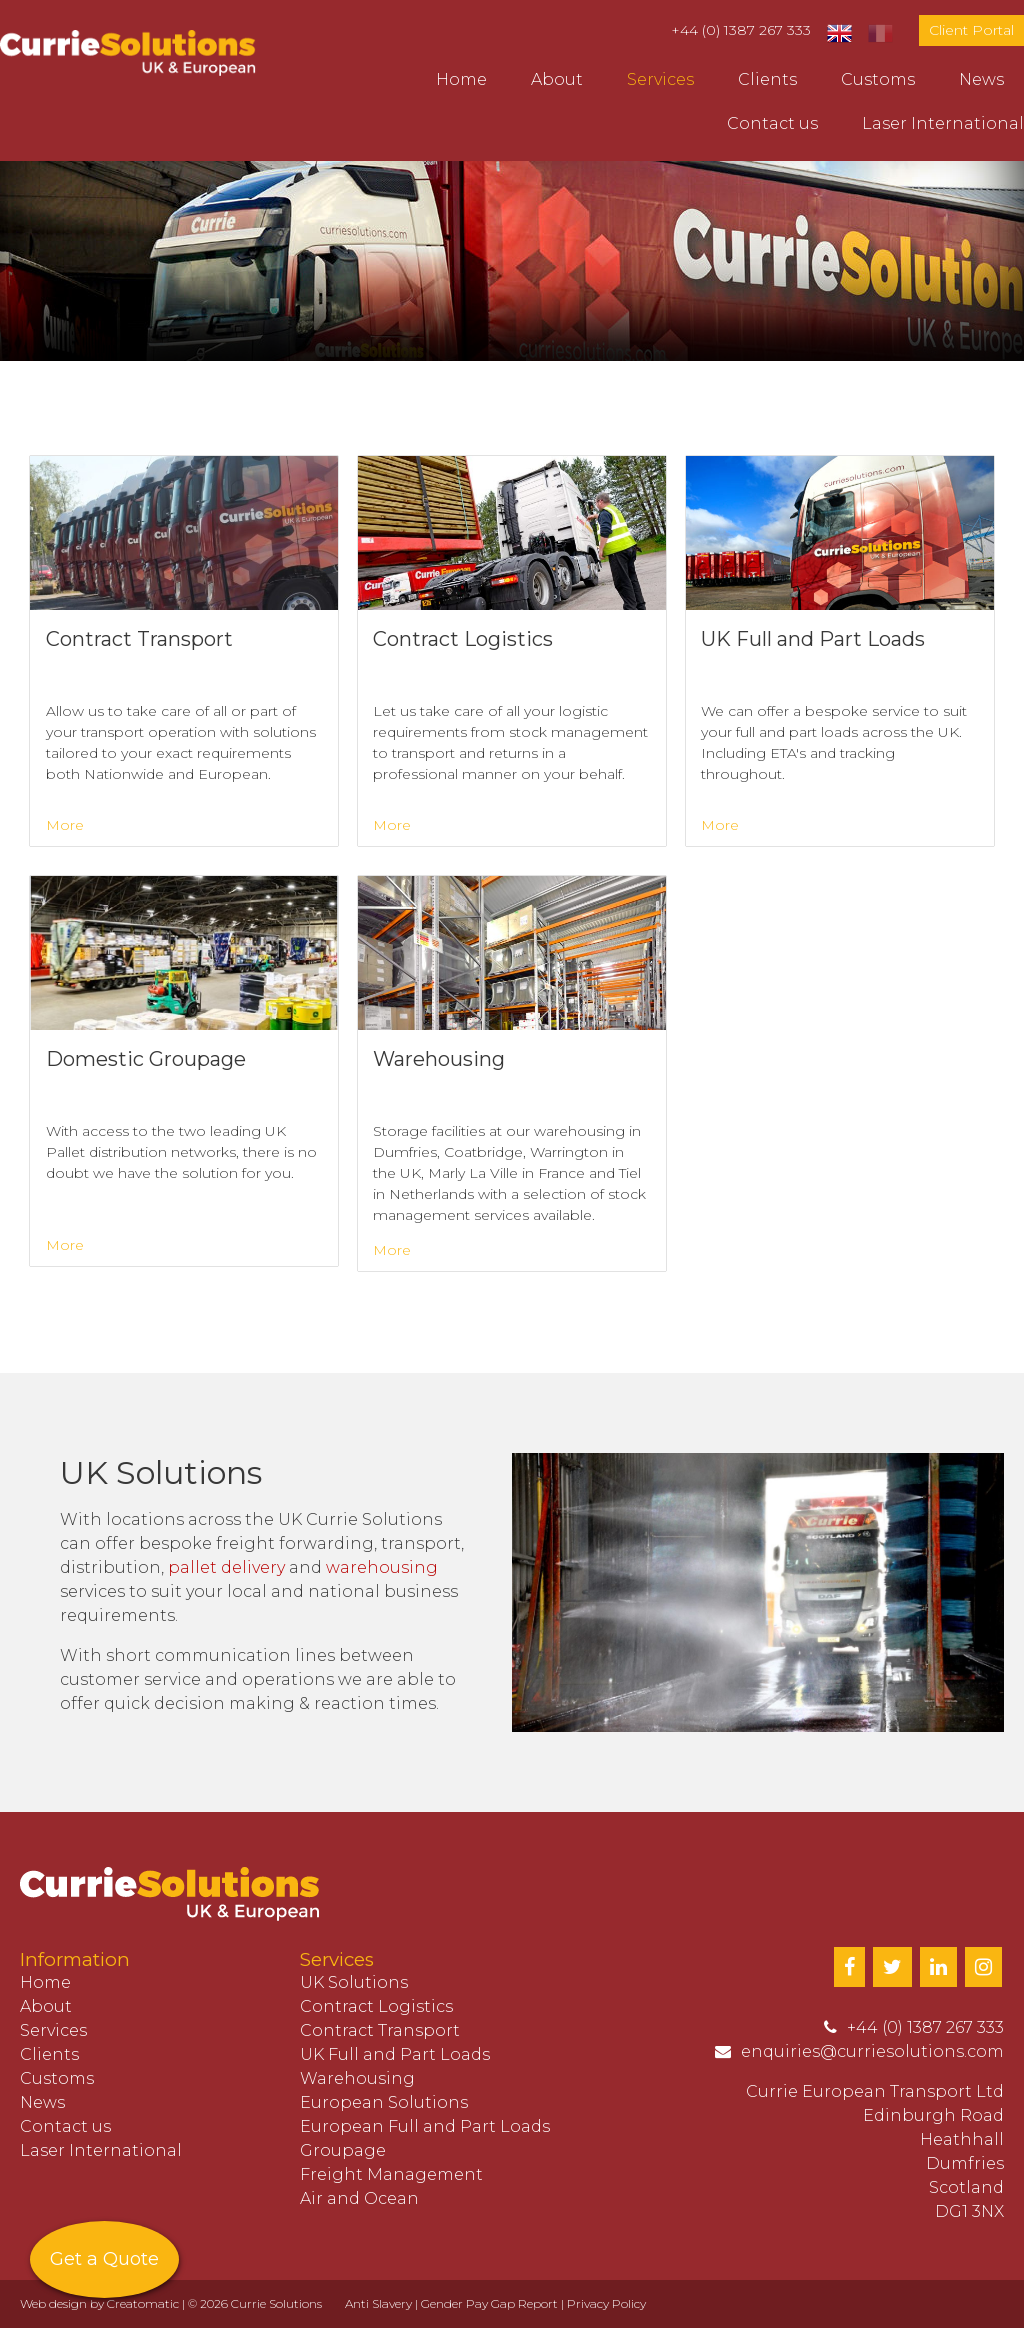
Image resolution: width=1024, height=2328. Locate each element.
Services (660, 79)
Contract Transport (380, 2030)
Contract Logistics (376, 2006)
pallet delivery (226, 1567)
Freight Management (391, 2174)
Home (461, 79)
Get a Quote (104, 2259)
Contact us (772, 123)
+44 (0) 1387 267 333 (741, 30)
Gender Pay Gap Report (489, 2303)
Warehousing (357, 2078)
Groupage (343, 2150)
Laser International (943, 123)
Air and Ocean (359, 2198)
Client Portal (971, 30)
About (557, 79)
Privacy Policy (606, 2303)
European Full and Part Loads (425, 2126)
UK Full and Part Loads (395, 2054)
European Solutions (384, 2102)
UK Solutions (354, 1982)
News (981, 79)
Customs (878, 79)
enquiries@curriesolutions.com (872, 2051)
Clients (767, 79)
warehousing (382, 1567)
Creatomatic (143, 2303)
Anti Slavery (378, 2303)
